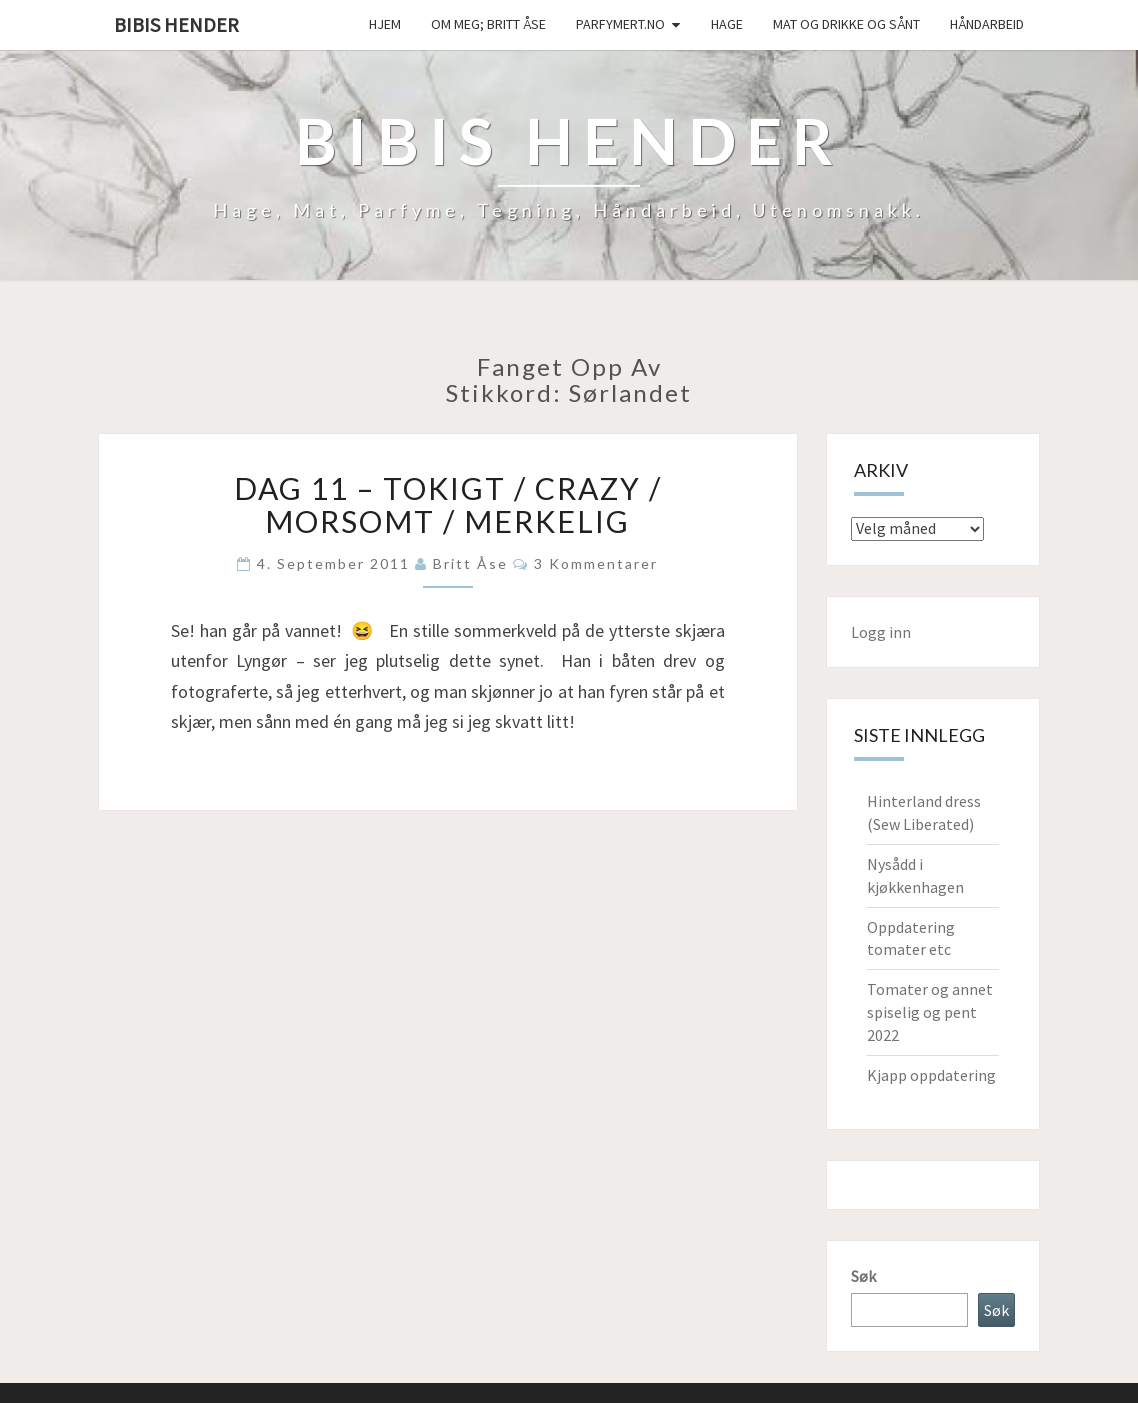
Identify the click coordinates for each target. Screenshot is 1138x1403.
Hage (727, 24)
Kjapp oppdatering (931, 1075)
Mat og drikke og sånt (846, 24)
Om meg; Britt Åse (488, 24)
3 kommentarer (596, 563)
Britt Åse (470, 563)
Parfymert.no (620, 24)
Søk (863, 1276)
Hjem (385, 24)
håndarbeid (987, 24)
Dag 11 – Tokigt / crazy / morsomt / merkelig (448, 504)
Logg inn (881, 632)
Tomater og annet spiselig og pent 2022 (930, 1012)
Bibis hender (176, 24)
